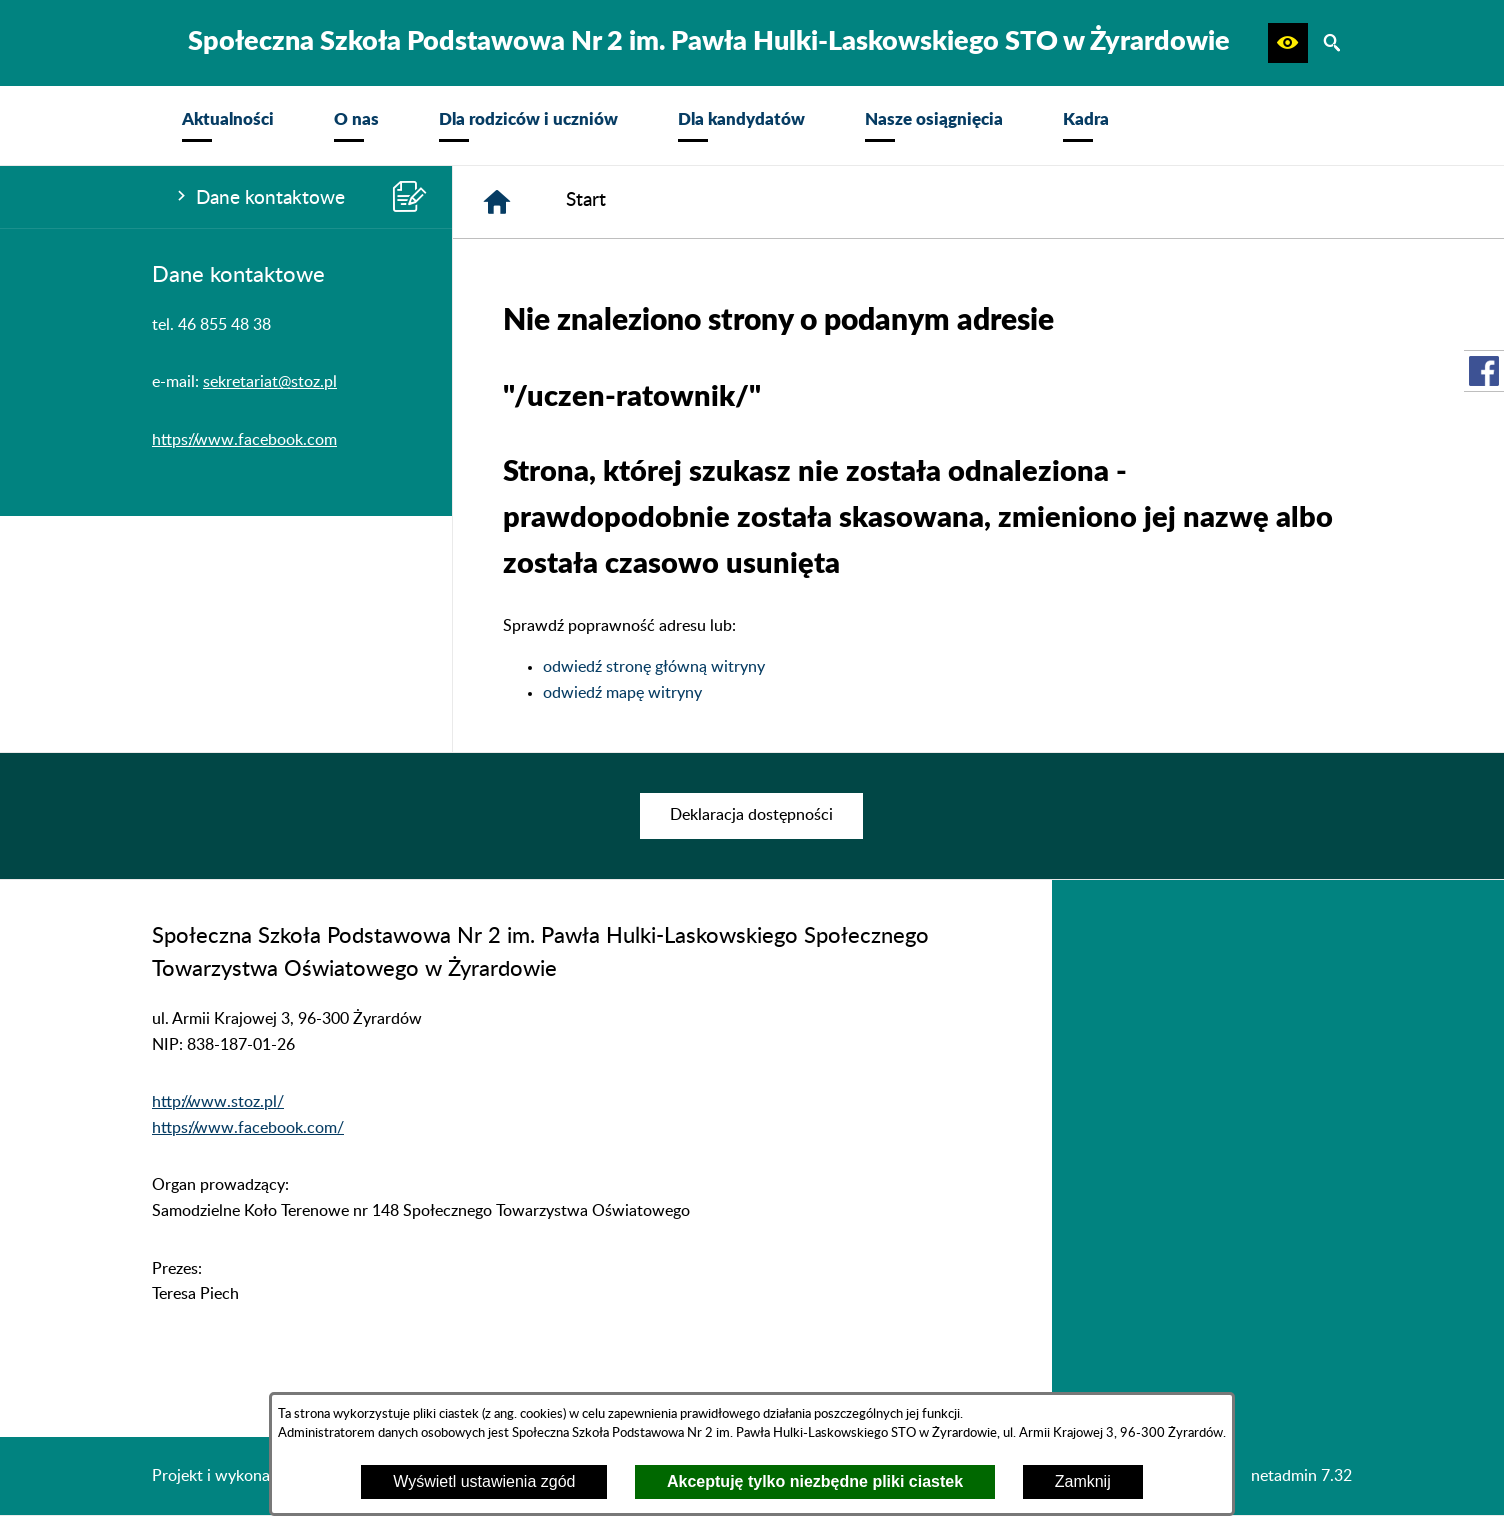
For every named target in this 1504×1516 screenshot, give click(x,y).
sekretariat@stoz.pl (270, 382)
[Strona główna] (497, 202)
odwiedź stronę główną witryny (654, 667)
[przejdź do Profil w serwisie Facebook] (1484, 371)
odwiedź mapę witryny (622, 693)
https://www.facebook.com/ (248, 1128)
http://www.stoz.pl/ (218, 1102)
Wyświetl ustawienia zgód (484, 1481)
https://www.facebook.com (244, 440)
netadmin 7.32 (1301, 1476)
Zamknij (1083, 1481)
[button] (1288, 43)
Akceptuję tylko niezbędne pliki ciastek (815, 1481)
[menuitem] (228, 125)
